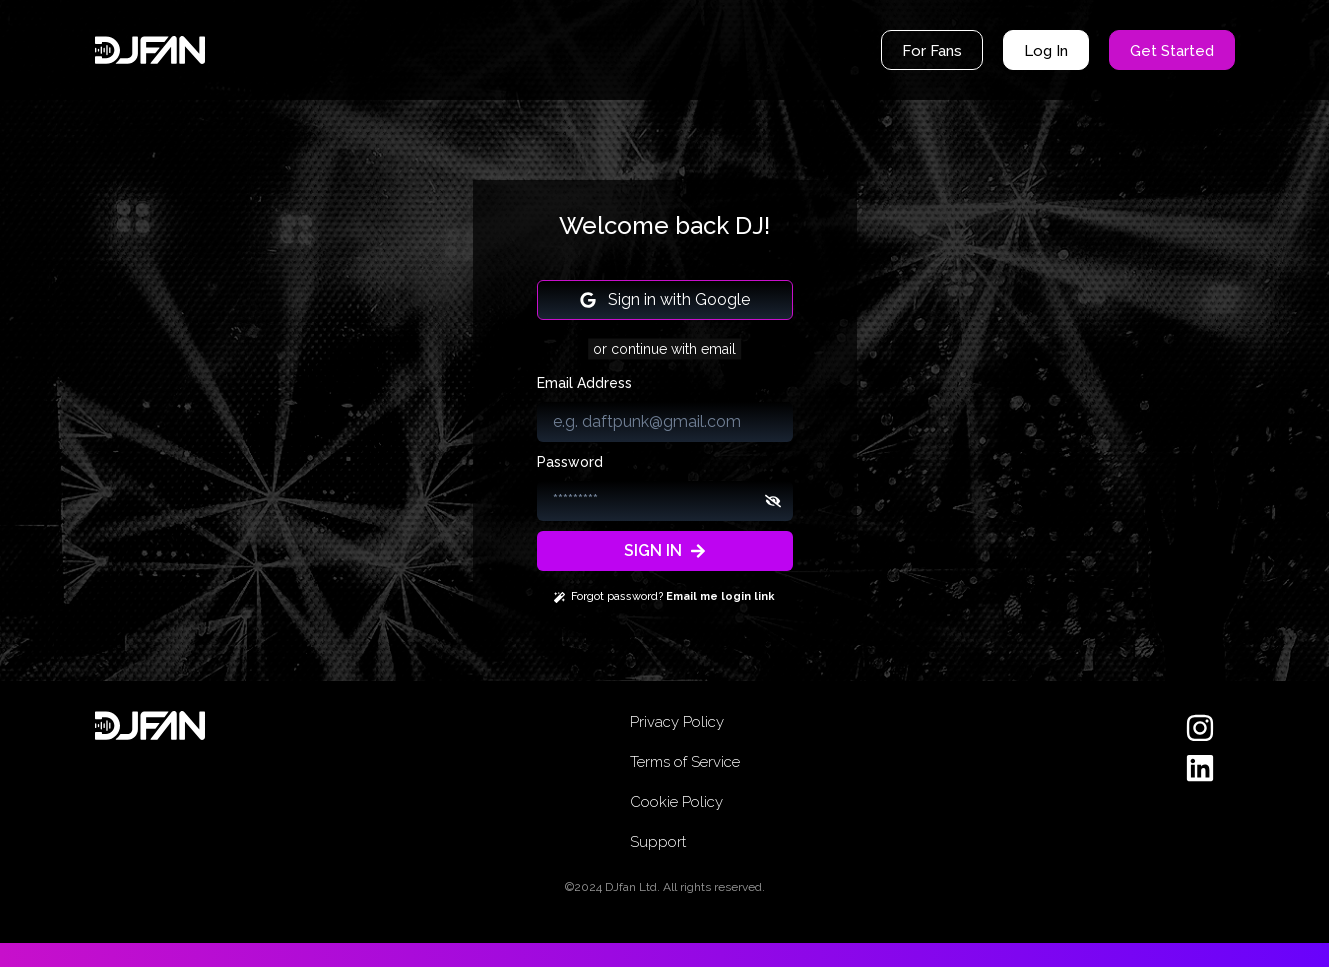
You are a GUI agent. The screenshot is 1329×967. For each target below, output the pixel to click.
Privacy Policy (677, 722)
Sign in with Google (665, 299)
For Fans (932, 51)
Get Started (1172, 51)
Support (658, 842)
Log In (1046, 51)
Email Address (584, 383)
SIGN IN (665, 550)
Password (570, 462)
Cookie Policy (676, 802)
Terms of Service (685, 762)
